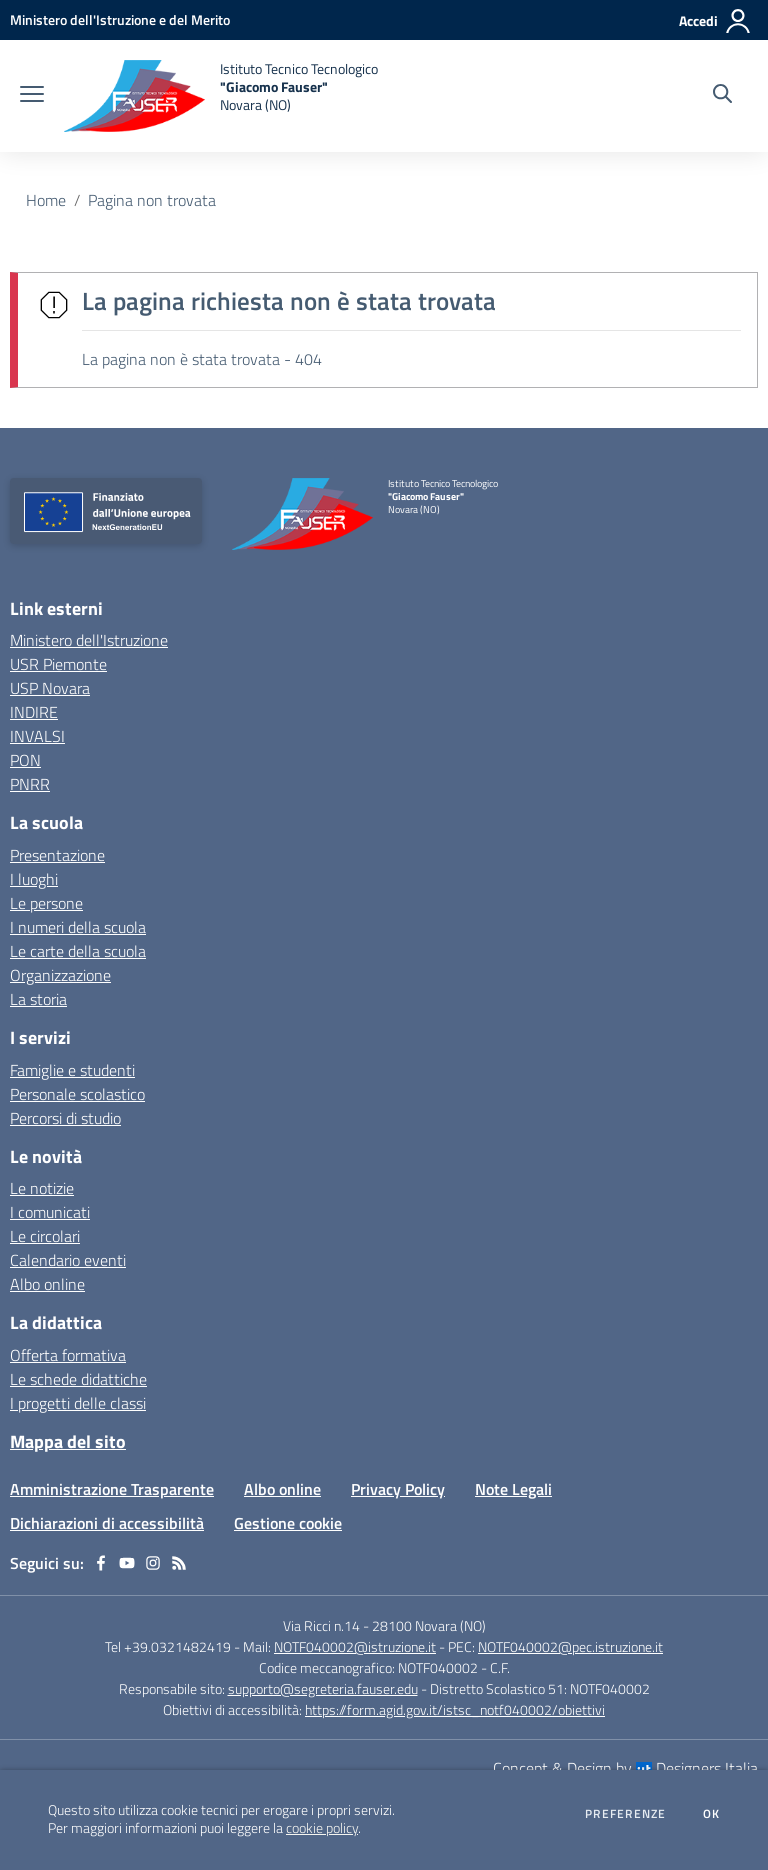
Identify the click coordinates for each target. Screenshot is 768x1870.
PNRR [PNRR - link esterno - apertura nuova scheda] (30, 784)
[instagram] (153, 1563)
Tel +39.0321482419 (168, 1646)
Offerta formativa (68, 1355)
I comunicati (50, 1212)
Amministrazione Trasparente (112, 1489)
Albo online (47, 1284)
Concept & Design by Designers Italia (625, 1768)
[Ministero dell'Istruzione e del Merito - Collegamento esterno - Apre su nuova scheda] (120, 19)
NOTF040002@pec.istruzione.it (570, 1646)
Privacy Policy (398, 1489)
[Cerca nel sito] (722, 96)
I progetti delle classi (78, 1403)
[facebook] (101, 1563)
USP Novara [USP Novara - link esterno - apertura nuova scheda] (50, 688)
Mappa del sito (68, 1441)
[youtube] (127, 1563)
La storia (38, 999)
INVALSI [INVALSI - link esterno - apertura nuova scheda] (37, 736)
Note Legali (513, 1489)
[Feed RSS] (179, 1563)
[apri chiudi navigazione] (32, 96)
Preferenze (625, 1814)
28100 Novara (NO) (429, 1625)
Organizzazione (60, 975)
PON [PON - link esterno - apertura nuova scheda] (25, 760)
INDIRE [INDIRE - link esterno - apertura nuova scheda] (34, 712)
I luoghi (34, 879)
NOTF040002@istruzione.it (355, 1646)
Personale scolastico (77, 1094)
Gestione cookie (288, 1523)
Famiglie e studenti (72, 1070)
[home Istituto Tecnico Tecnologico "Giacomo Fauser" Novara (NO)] (221, 96)
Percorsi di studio (65, 1118)
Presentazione (57, 855)
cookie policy (322, 1828)
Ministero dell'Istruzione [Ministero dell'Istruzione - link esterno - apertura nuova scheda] (89, 640)
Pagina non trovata (152, 200)
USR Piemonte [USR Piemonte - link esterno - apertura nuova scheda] (58, 664)
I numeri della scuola (78, 927)
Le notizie (42, 1188)
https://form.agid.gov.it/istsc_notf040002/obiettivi (455, 1709)
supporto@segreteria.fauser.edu (323, 1688)
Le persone (46, 903)
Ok (712, 1814)
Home (46, 200)
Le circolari (45, 1236)
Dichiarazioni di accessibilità (107, 1523)
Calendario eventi (68, 1260)
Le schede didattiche (78, 1379)
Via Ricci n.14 (321, 1625)
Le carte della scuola (78, 951)
